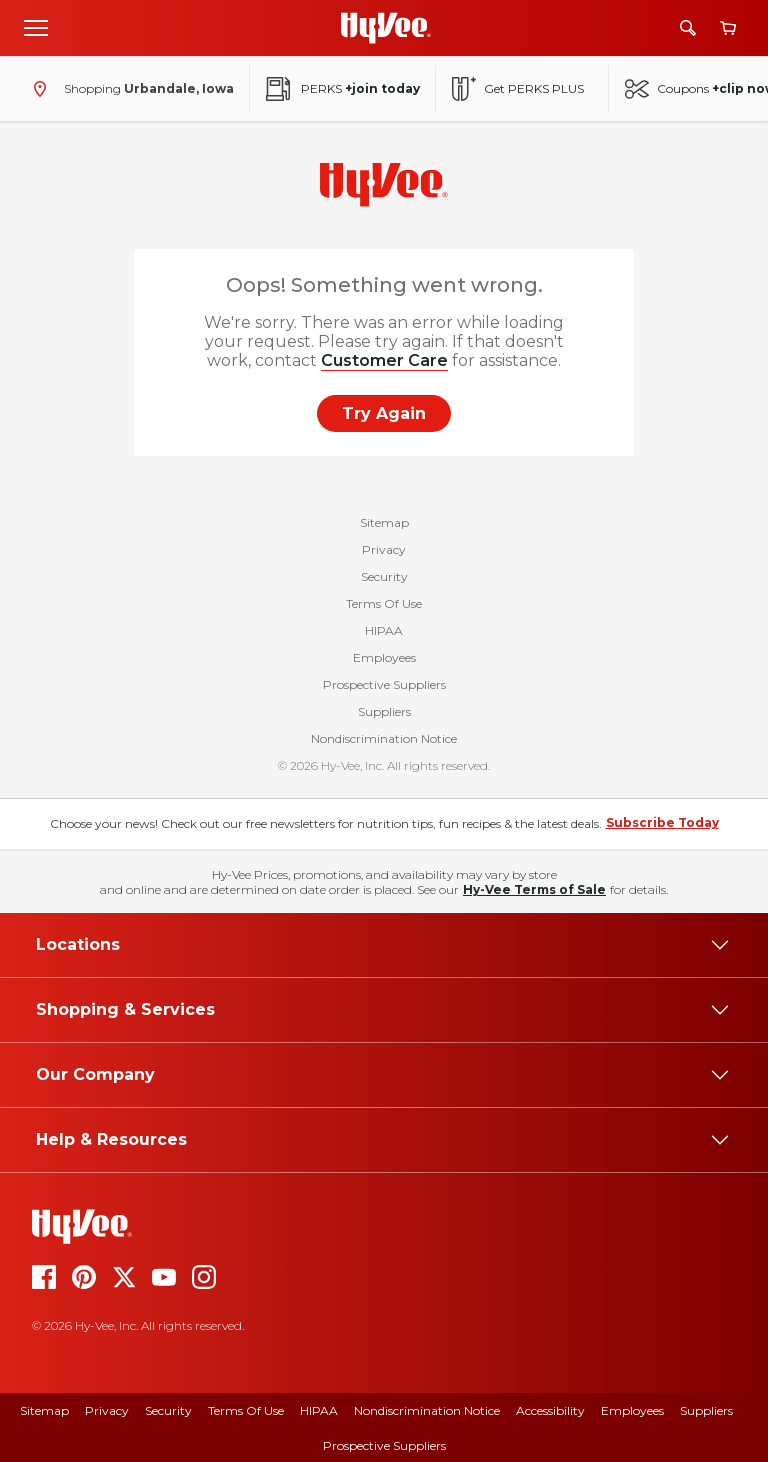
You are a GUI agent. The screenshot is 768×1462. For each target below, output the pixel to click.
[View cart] (728, 28)
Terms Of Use (384, 603)
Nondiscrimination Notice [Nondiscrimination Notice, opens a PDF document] (427, 1410)
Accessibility (550, 1410)
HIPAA (384, 630)
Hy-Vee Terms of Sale (534, 889)
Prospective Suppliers (384, 684)
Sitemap (384, 522)
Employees (384, 657)
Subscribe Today (662, 822)
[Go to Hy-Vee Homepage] (386, 28)
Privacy (384, 549)
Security (384, 576)
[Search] (688, 28)
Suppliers (384, 711)
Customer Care (384, 360)
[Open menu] (36, 27)
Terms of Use (246, 1410)
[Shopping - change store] (129, 89)
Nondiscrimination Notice (384, 738)
